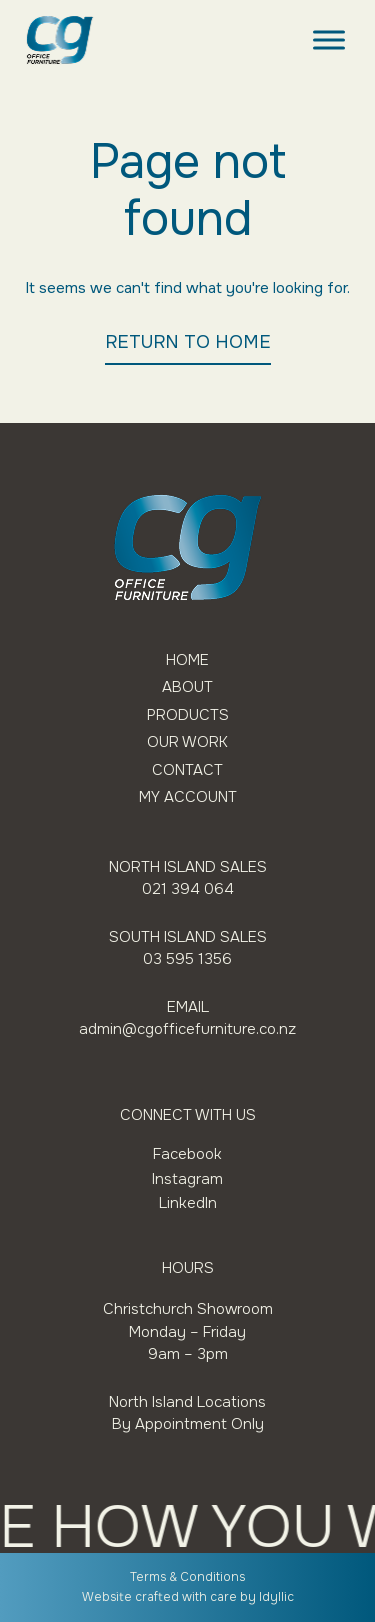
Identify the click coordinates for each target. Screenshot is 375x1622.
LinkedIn (188, 1203)
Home (187, 660)
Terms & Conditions (187, 1577)
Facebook (187, 1154)
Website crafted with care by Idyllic (188, 1597)
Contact (187, 770)
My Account (188, 797)
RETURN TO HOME (188, 342)
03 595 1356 (187, 959)
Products (188, 715)
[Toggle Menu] (329, 39)
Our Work (187, 742)
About (187, 687)
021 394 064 (188, 889)
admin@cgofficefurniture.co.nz (187, 1029)
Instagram (187, 1179)
